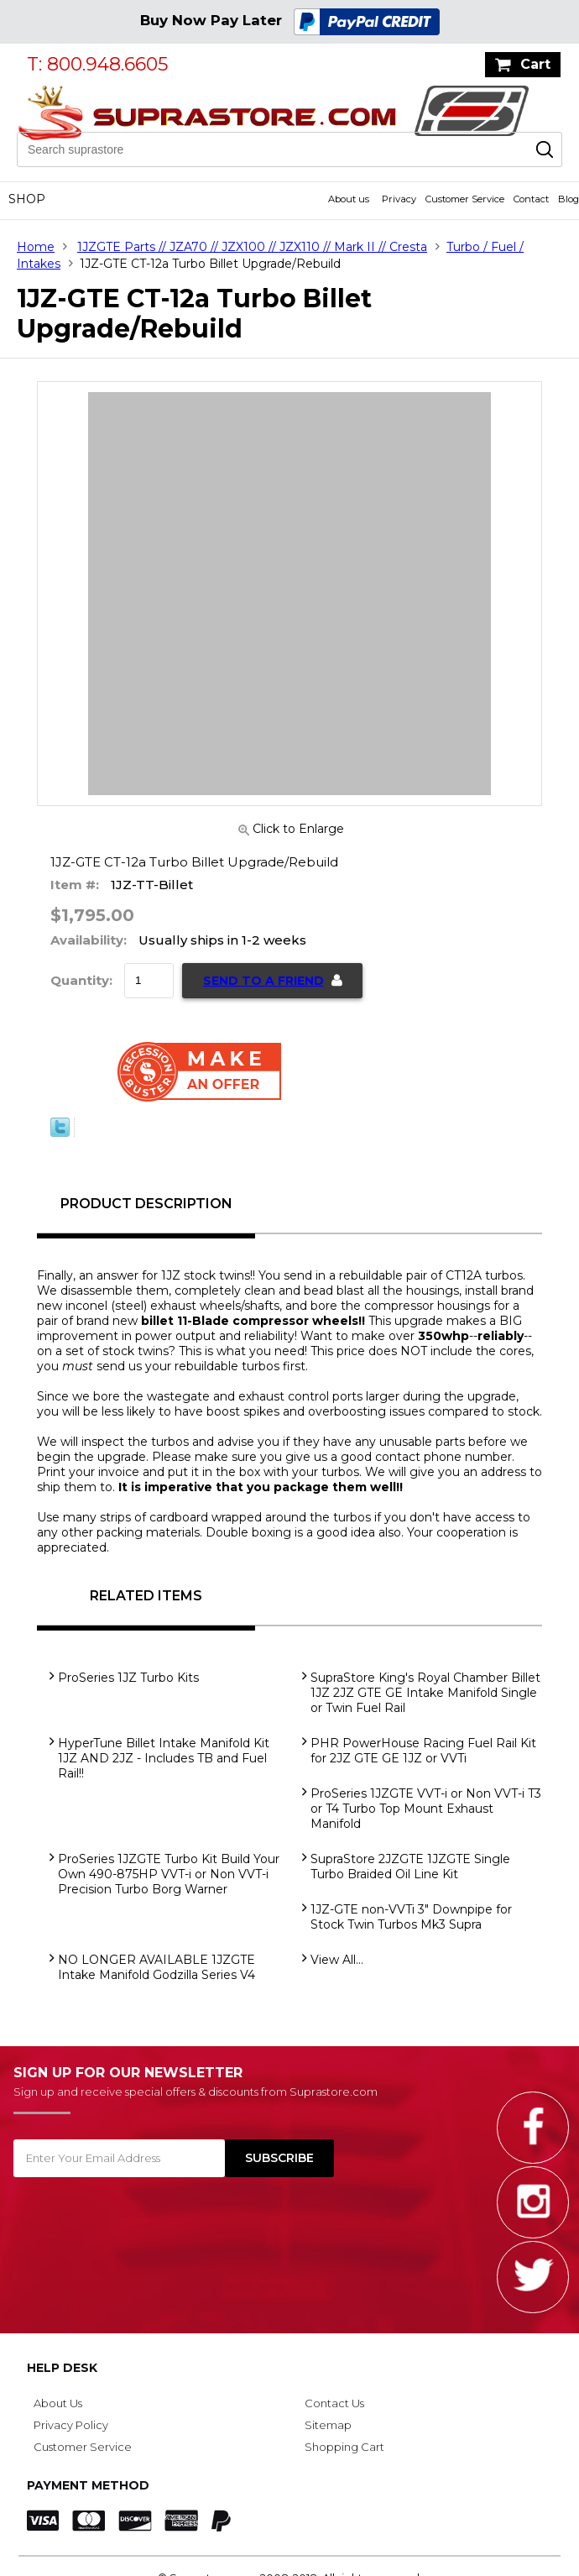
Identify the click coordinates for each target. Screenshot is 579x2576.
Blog (568, 199)
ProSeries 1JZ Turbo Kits (128, 1677)
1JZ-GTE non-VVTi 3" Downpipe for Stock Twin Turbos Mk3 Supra (411, 1917)
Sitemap (328, 2425)
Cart (535, 64)
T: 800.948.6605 (97, 64)
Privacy (399, 199)
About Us (58, 2403)
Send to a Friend (263, 980)
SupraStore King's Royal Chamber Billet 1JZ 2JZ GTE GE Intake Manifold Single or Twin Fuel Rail (425, 1692)
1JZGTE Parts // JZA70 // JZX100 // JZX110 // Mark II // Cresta (252, 246)
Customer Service (464, 199)
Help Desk (62, 2367)
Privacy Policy (71, 2425)
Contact (531, 199)
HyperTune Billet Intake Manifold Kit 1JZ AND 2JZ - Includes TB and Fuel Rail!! (163, 1758)
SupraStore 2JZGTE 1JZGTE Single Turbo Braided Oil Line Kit (410, 1866)
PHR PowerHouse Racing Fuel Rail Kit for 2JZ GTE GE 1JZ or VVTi (423, 1751)
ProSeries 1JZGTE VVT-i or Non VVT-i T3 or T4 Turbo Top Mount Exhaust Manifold (425, 1808)
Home (36, 246)
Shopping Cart (344, 2446)
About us (348, 199)
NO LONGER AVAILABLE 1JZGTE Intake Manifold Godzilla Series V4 (156, 1967)
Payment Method (88, 2485)
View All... (336, 1959)
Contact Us (334, 2403)
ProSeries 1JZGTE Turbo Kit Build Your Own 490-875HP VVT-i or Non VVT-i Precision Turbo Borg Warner (168, 1874)
